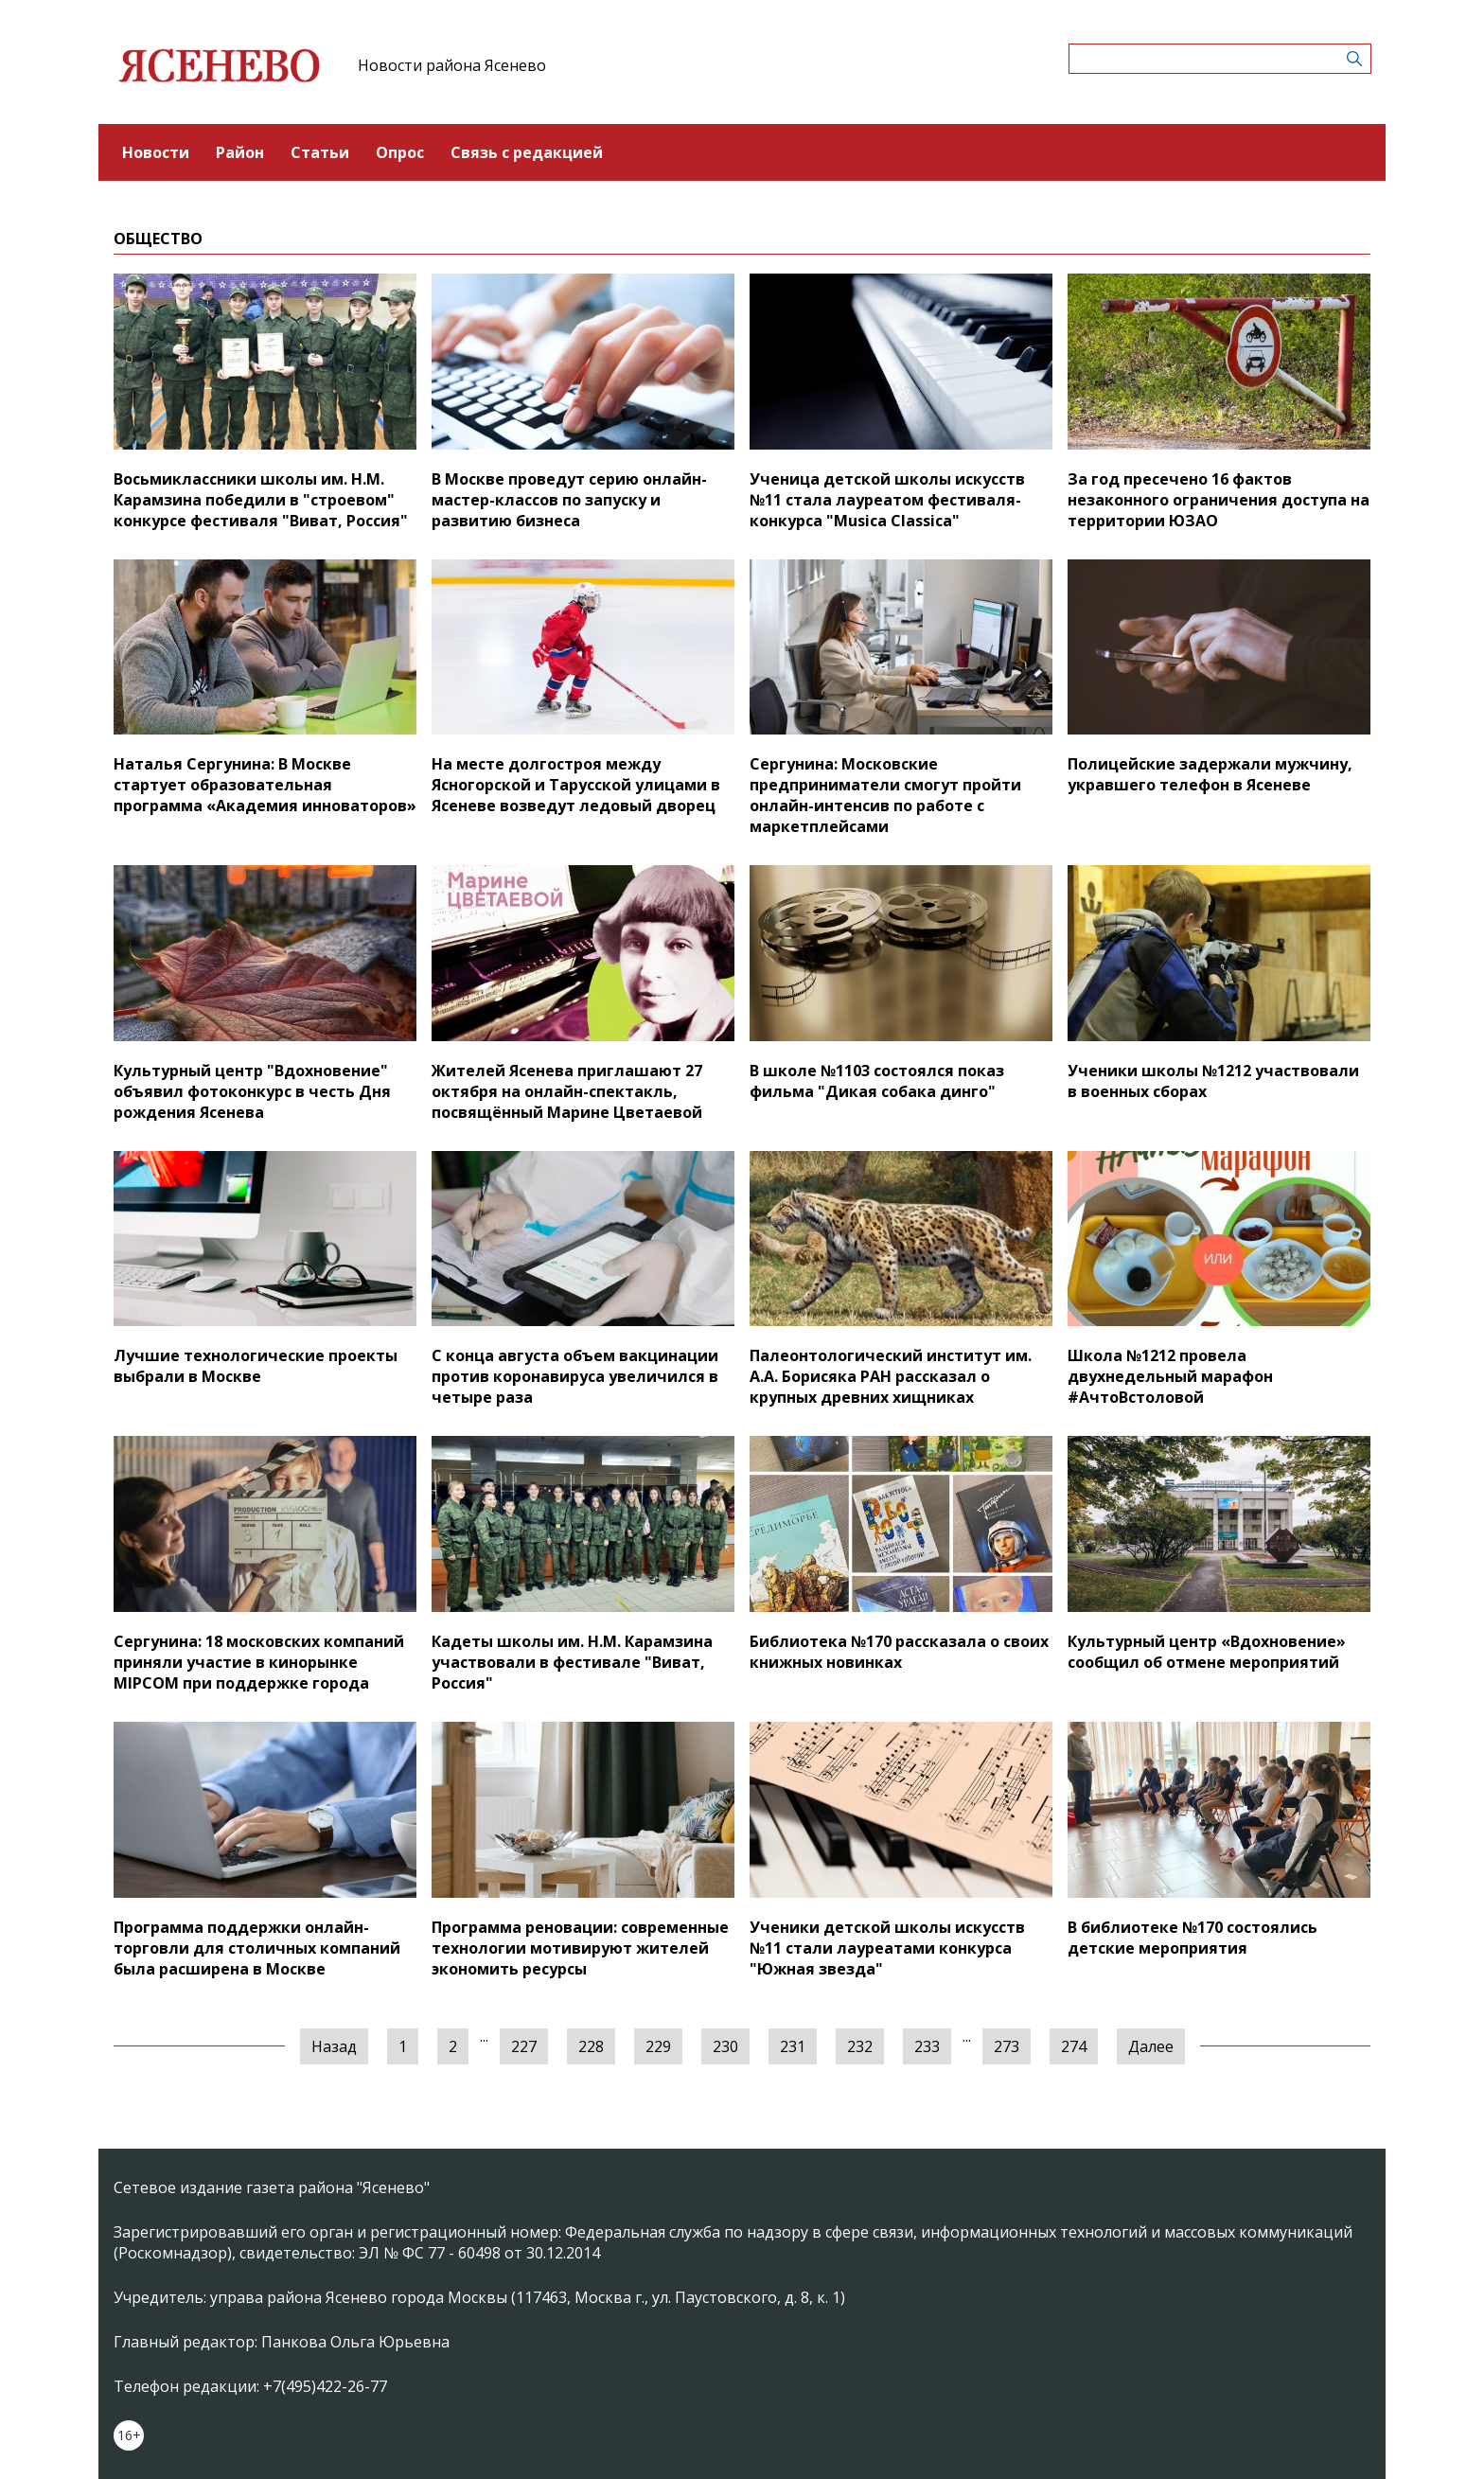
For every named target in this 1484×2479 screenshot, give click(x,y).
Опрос (400, 152)
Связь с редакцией (526, 152)
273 (1006, 2046)
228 (591, 2046)
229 (658, 2046)
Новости (155, 152)
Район (240, 152)
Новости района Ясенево (452, 65)
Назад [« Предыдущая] (334, 2046)
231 (792, 2046)
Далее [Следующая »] (1151, 2046)
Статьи (320, 152)
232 (860, 2046)
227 (524, 2046)
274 (1073, 2046)
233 (927, 2046)
